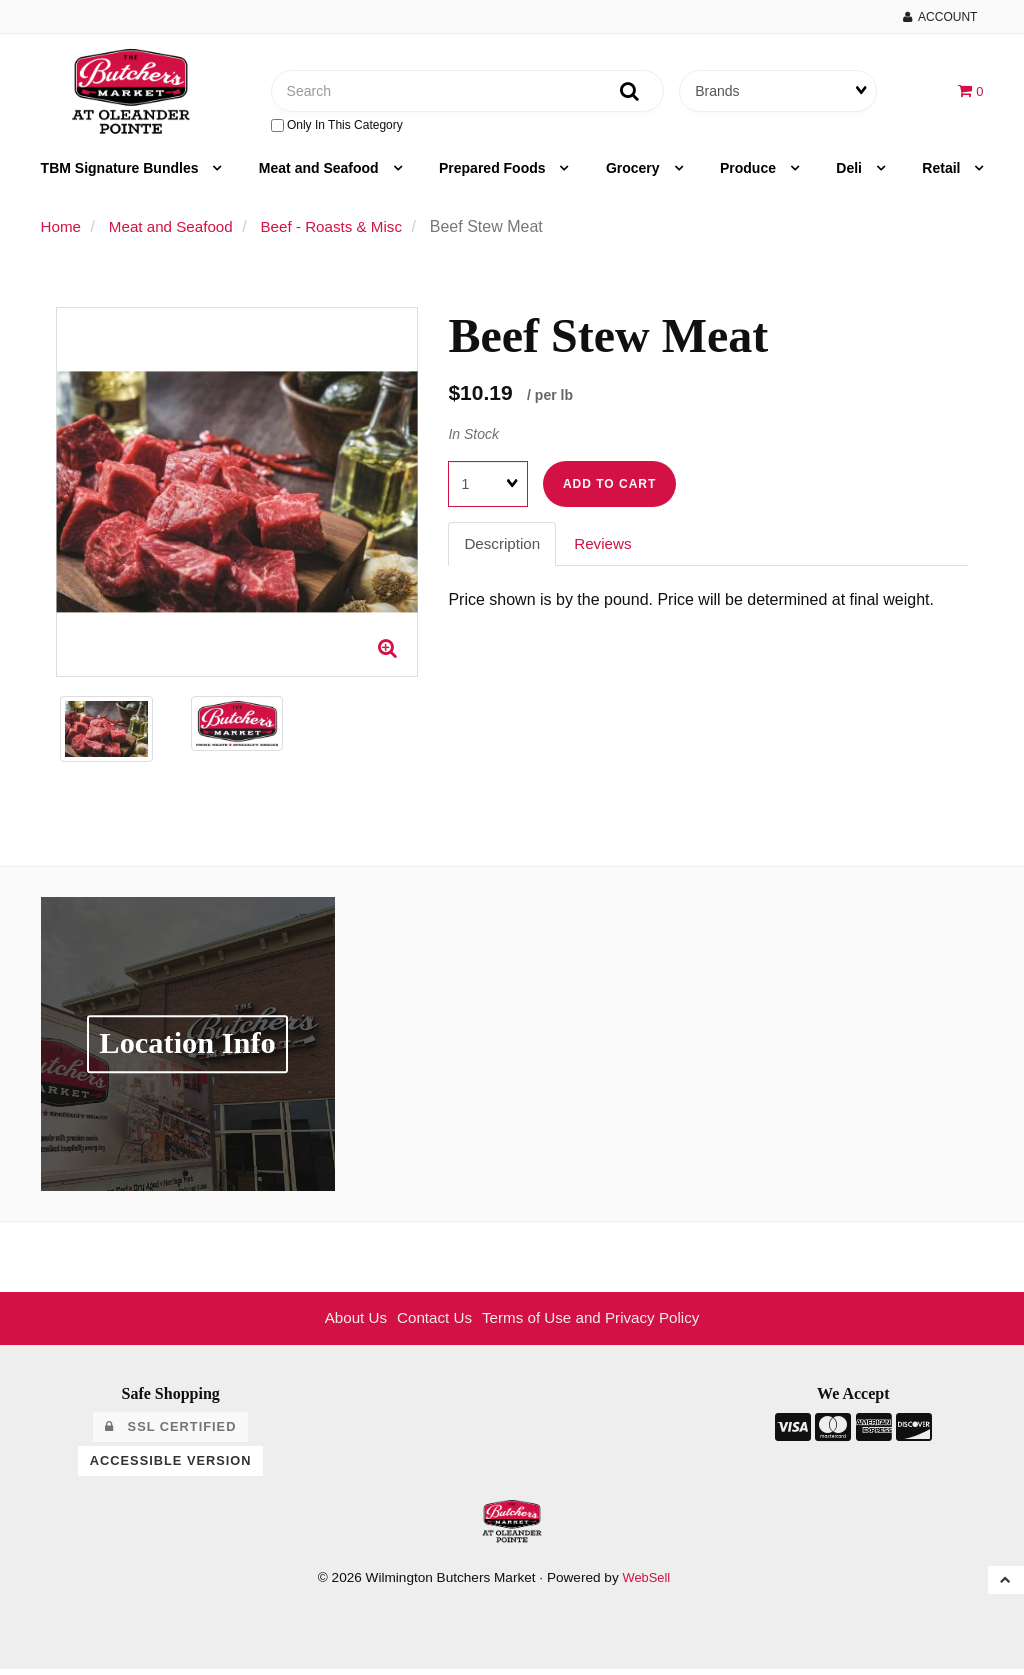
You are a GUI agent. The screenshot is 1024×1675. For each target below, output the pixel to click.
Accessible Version (171, 1466)
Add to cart (609, 490)
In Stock (473, 439)
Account (940, 17)
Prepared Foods (494, 174)
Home (62, 232)
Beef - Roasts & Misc (344, 232)
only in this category (337, 128)
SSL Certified (170, 1433)
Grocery (635, 174)
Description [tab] (504, 549)
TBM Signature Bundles (122, 174)
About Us (348, 1323)
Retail (943, 174)
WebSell (646, 1584)
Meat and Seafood (321, 174)
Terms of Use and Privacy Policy (594, 1323)
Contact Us (430, 1323)
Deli (851, 174)
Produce (750, 174)
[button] (969, 92)
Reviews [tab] (608, 549)
